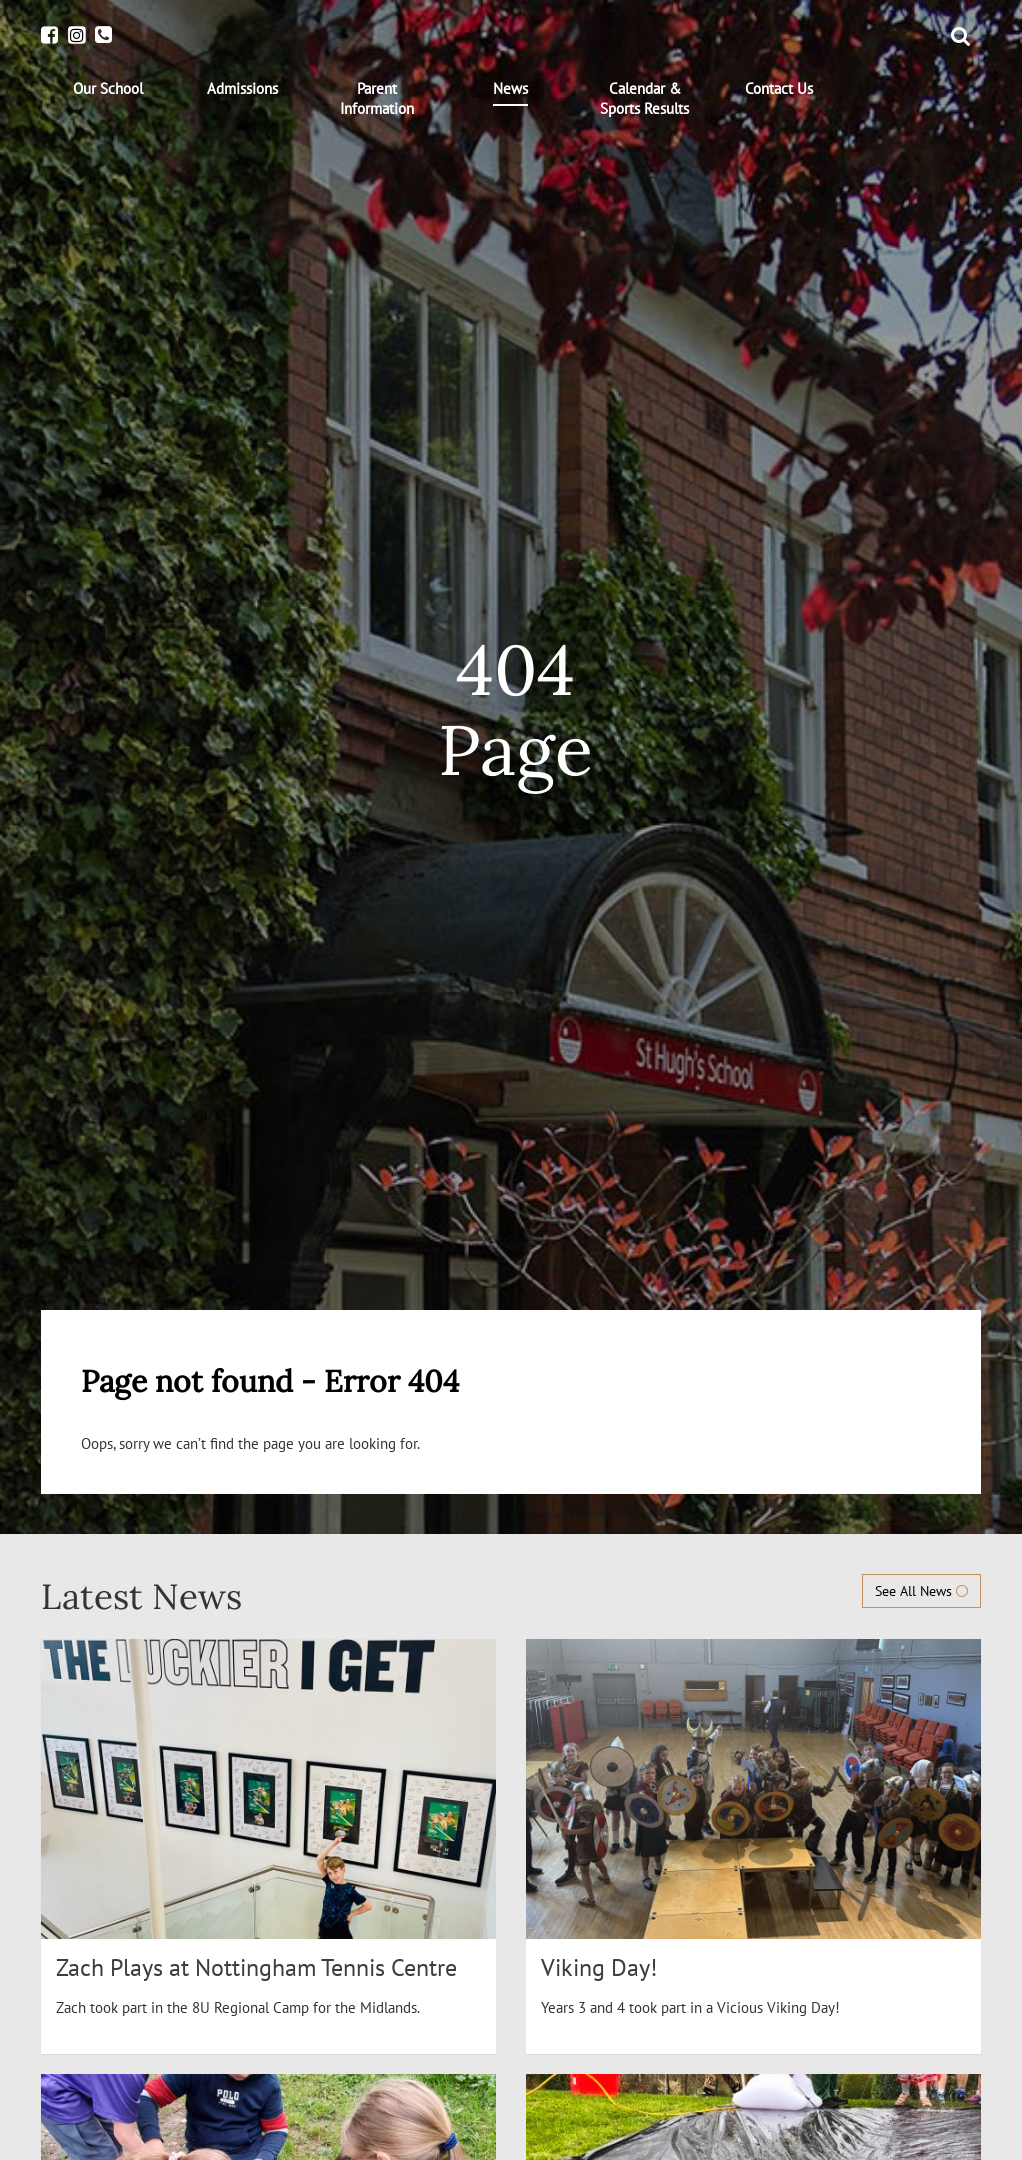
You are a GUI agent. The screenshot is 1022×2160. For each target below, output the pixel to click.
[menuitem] (108, 89)
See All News (921, 1591)
